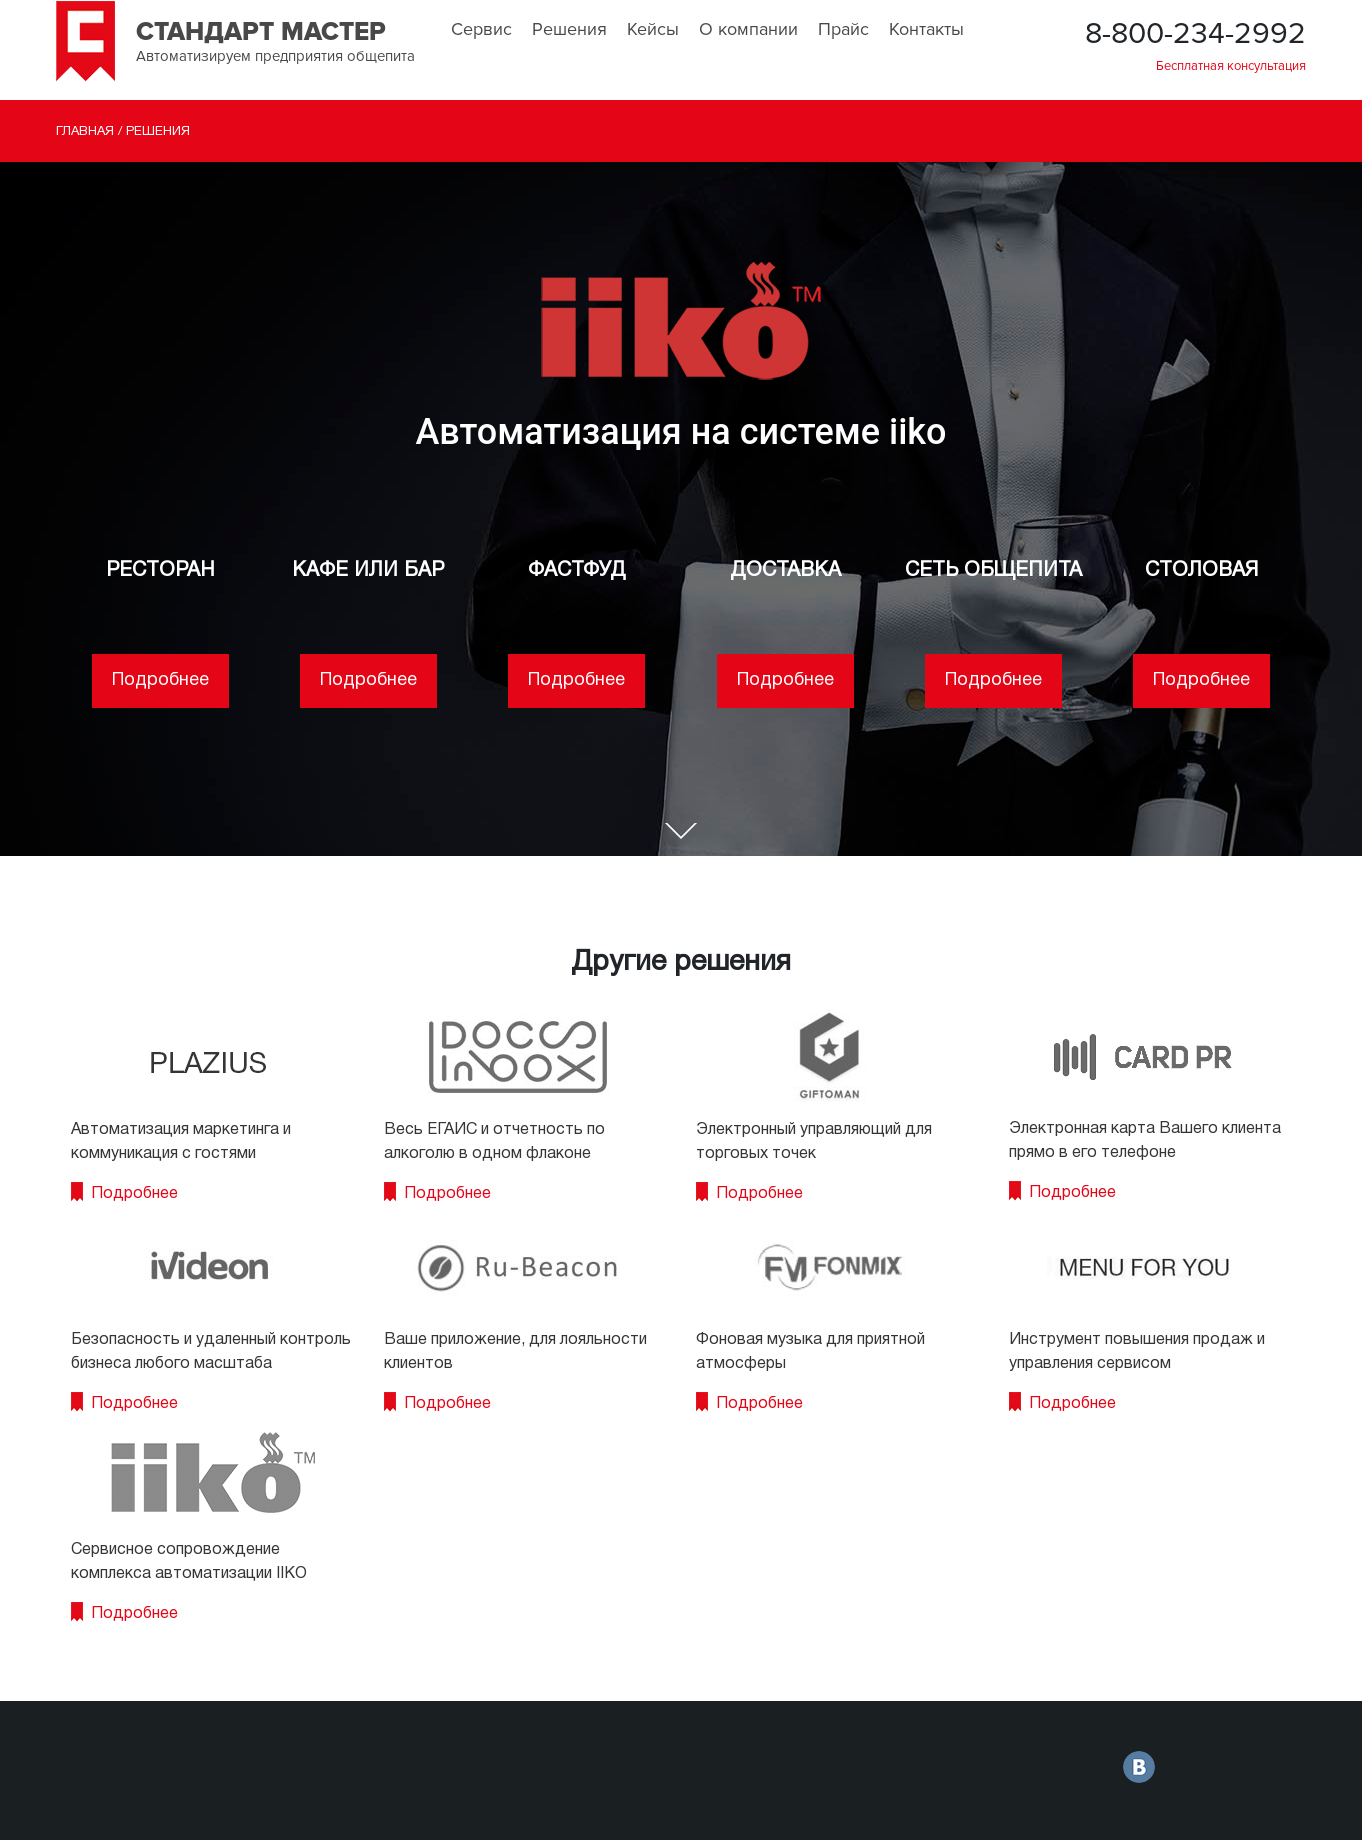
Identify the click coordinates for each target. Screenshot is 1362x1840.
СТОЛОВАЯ (1201, 571)
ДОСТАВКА (785, 571)
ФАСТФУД (577, 571)
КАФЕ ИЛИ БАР (368, 571)
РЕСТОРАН (160, 571)
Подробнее (160, 680)
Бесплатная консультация (1231, 66)
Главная (85, 132)
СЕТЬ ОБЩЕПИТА (993, 571)
